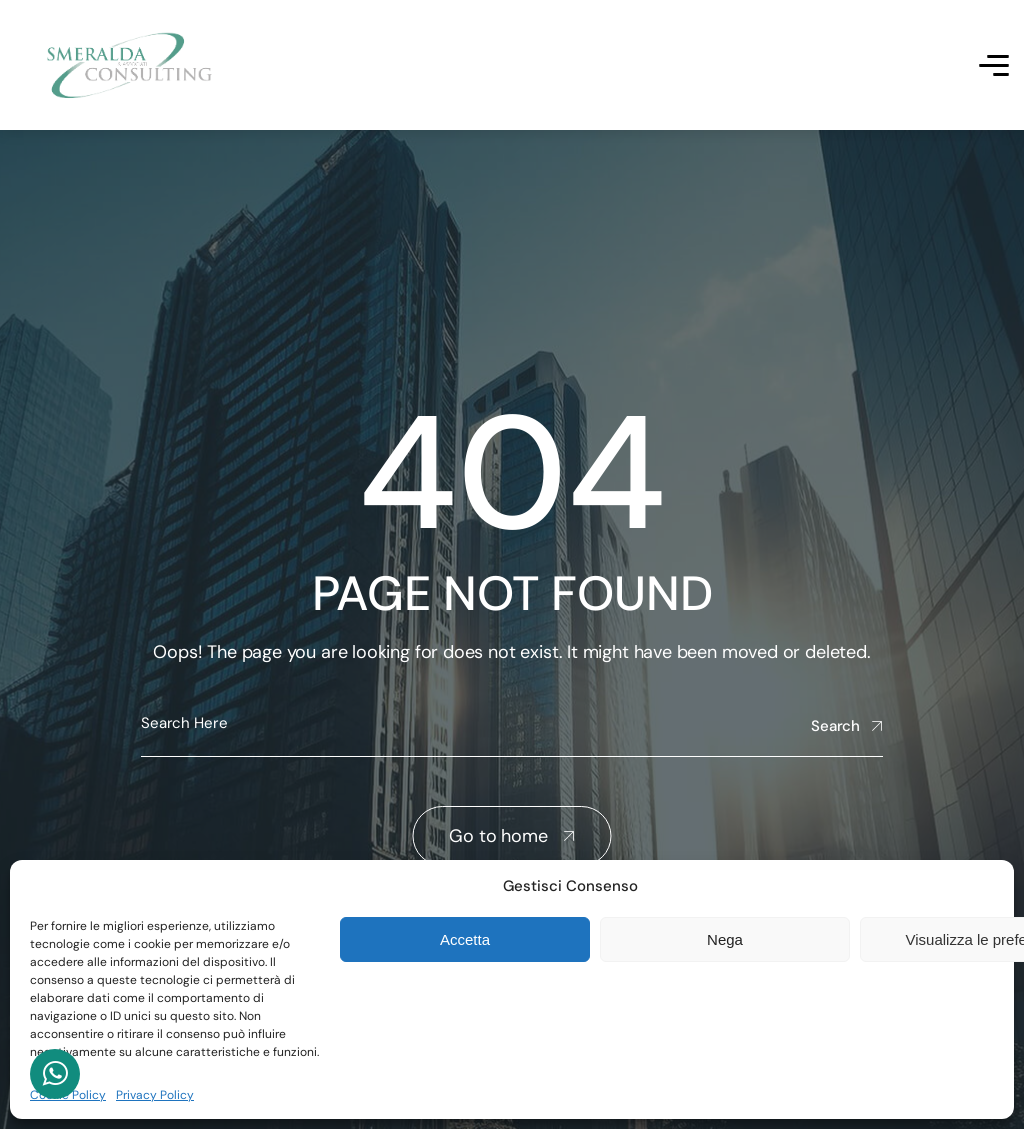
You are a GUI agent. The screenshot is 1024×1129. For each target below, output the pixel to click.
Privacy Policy (155, 1095)
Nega (725, 939)
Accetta (465, 939)
